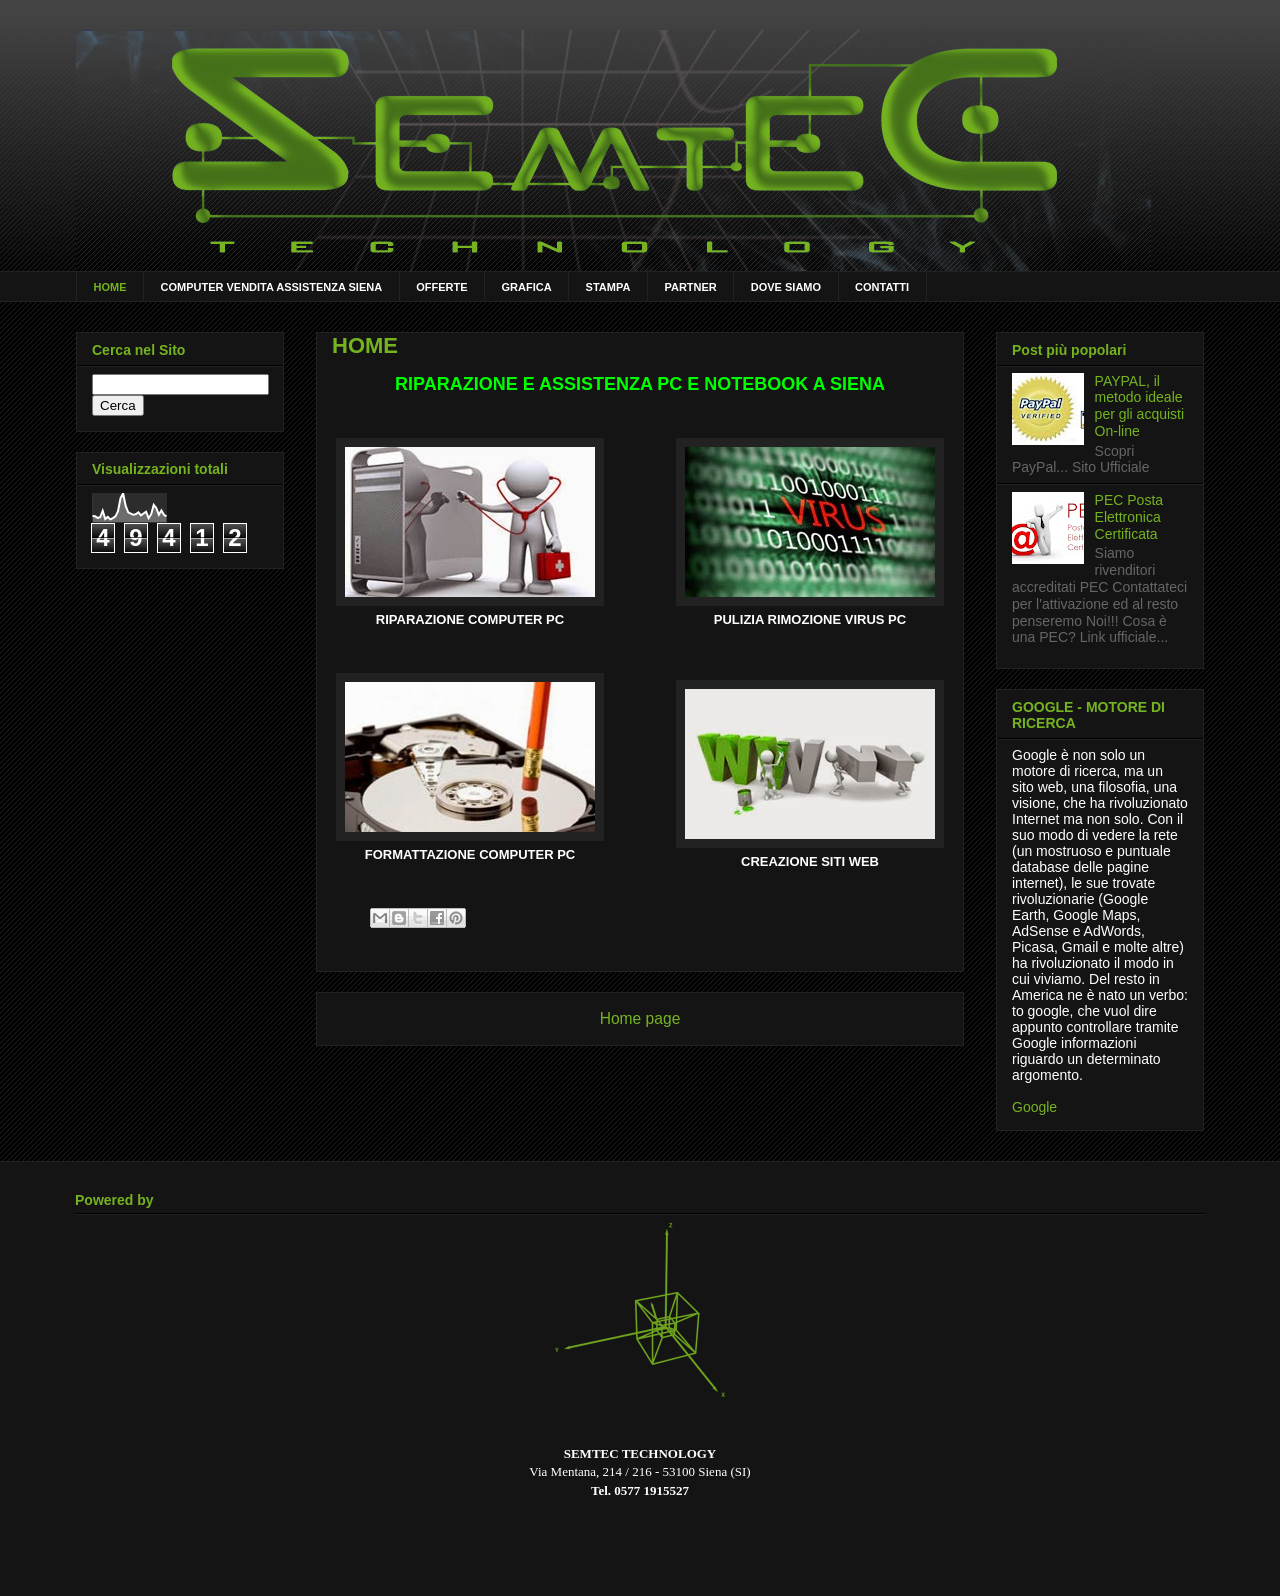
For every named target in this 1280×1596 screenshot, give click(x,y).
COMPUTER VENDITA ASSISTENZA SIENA (272, 287)
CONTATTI (882, 287)
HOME (110, 287)
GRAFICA (527, 287)
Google (1034, 1107)
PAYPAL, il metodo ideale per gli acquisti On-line (1140, 406)
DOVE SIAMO (786, 287)
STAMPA (608, 287)
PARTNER (690, 287)
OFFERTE (441, 287)
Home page (640, 1018)
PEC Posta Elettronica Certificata (1129, 517)
